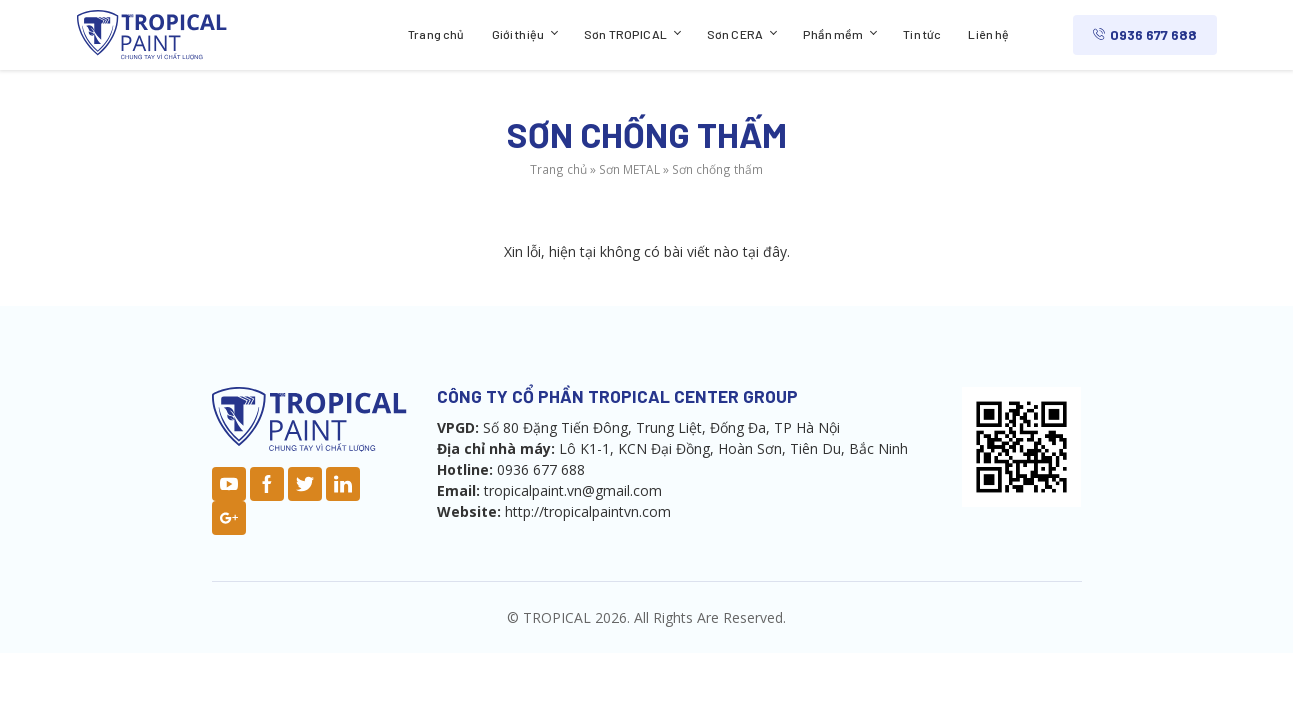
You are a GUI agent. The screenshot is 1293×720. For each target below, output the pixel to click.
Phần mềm (833, 34)
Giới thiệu (518, 34)
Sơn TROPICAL (625, 34)
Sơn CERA (735, 34)
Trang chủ (436, 34)
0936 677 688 (1145, 34)
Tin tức (922, 34)
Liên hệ (988, 34)
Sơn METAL (629, 169)
